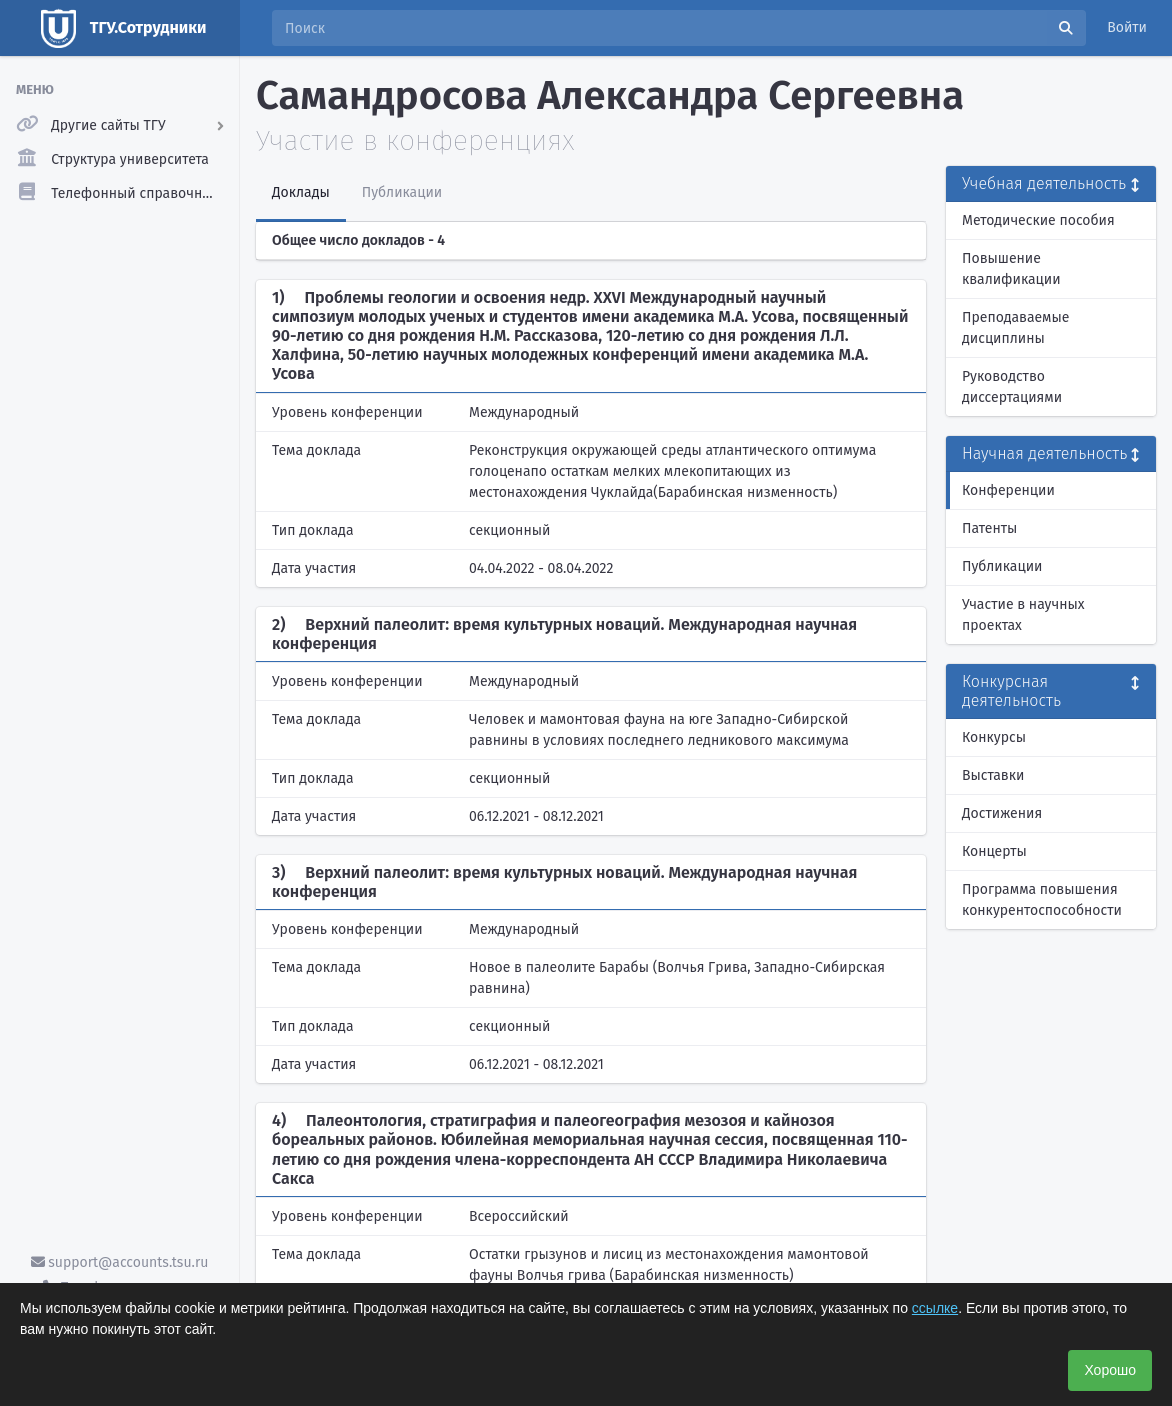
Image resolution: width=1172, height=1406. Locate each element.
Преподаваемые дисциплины (1015, 328)
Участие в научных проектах (1023, 615)
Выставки (993, 775)
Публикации (1002, 566)
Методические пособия (1038, 220)
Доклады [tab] (301, 192)
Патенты (989, 528)
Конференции (1008, 490)
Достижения (1002, 813)
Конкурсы (994, 737)
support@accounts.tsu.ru (120, 1262)
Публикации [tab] (402, 192)
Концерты (994, 851)
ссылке (935, 1308)
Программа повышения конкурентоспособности (1042, 900)
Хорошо (1110, 1370)
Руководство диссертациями (1012, 387)
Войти (1127, 27)
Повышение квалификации (1011, 269)
